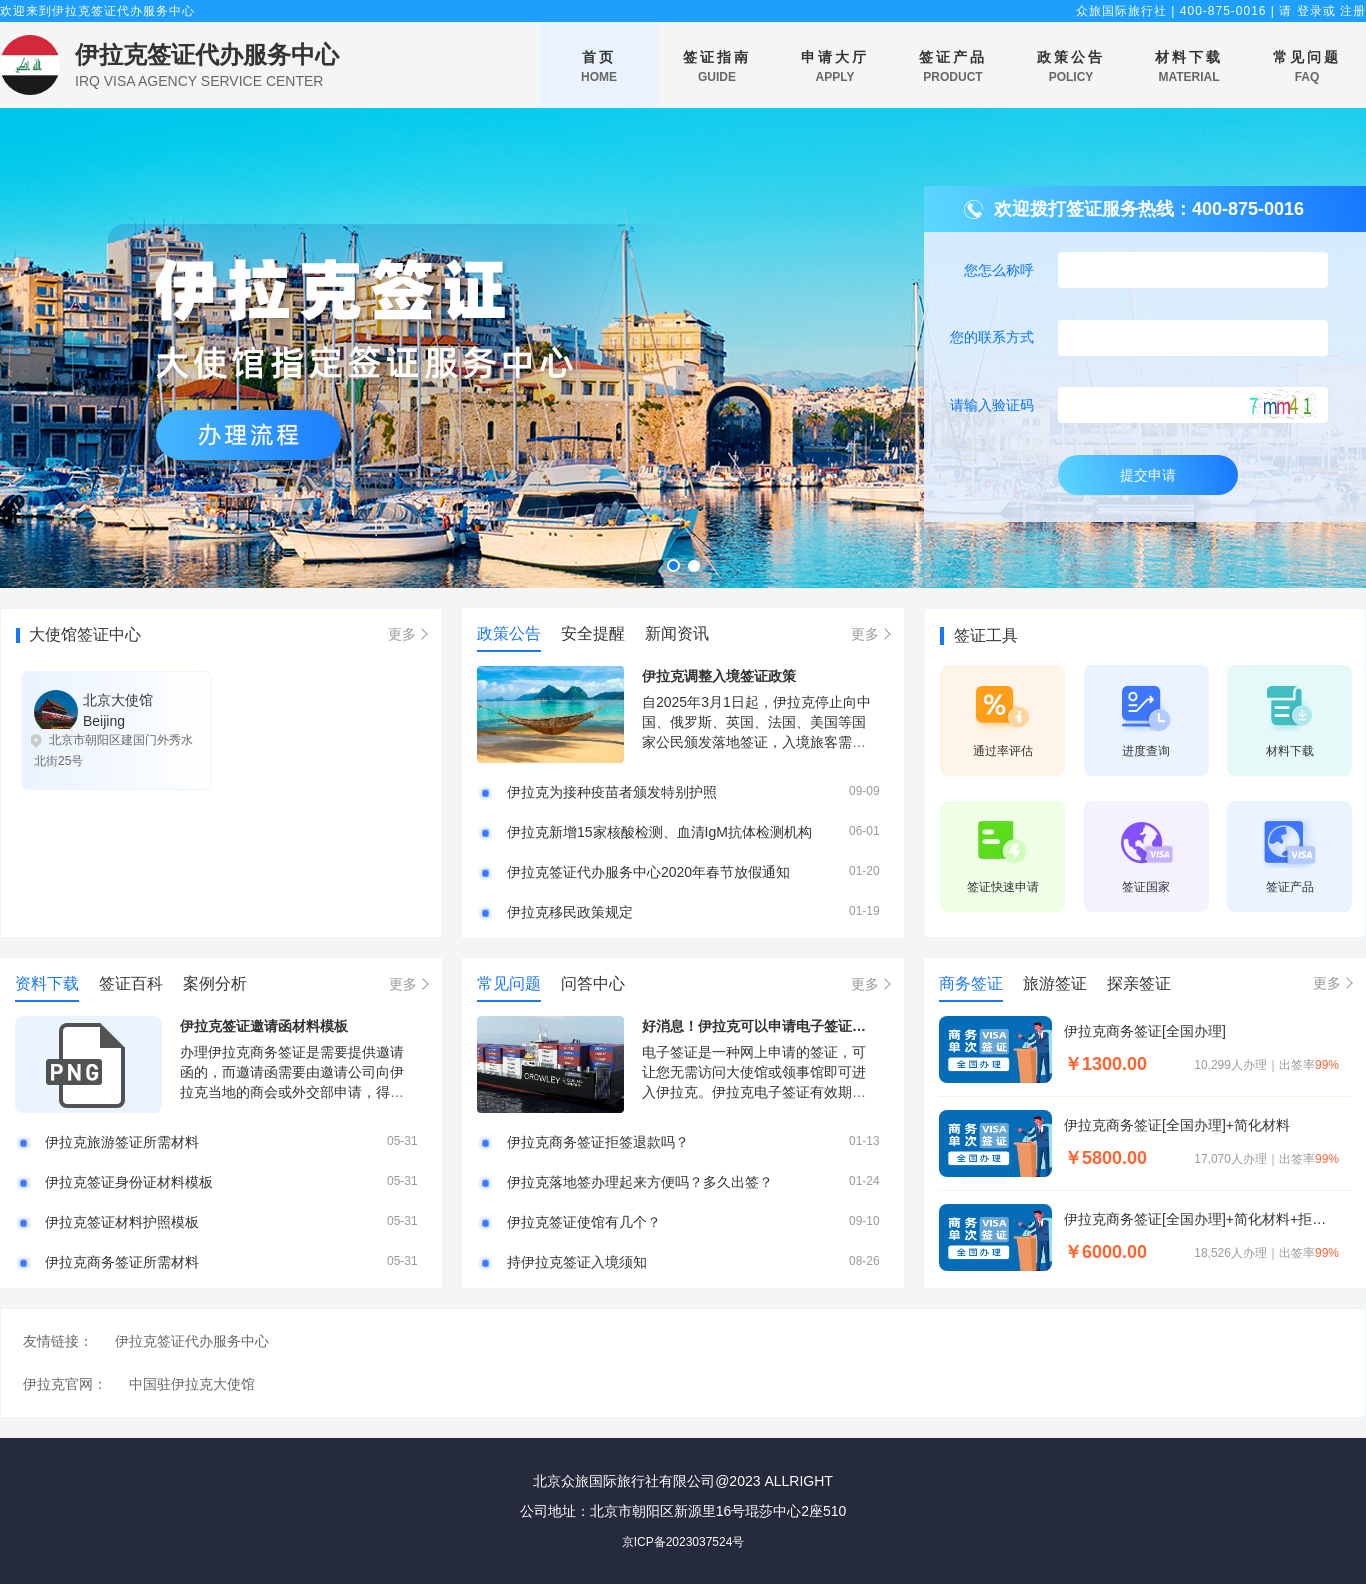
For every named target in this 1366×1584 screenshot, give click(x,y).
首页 (599, 67)
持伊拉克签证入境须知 (577, 1262)
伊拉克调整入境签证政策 (719, 676)
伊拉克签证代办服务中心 (207, 54)
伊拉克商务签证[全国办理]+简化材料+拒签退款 (1201, 1219)
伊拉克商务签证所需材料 (122, 1262)
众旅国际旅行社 (1121, 11)
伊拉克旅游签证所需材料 (122, 1142)
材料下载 (1189, 67)
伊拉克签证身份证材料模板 (129, 1182)
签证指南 (717, 67)
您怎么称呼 (999, 270)
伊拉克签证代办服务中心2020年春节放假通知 (648, 872)
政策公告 (1071, 67)
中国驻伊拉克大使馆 (192, 1384)
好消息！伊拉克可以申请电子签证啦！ (761, 1026)
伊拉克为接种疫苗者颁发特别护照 (612, 792)
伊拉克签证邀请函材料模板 (264, 1026)
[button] (673, 565)
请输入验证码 (992, 405)
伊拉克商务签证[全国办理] (1145, 1031)
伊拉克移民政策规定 (570, 912)
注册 (1353, 11)
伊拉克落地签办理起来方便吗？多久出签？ (640, 1182)
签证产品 (953, 67)
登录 (1310, 11)
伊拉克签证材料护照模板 (122, 1222)
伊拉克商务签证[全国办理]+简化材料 (1177, 1125)
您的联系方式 (992, 337)
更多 (402, 634)
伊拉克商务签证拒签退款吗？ (598, 1142)
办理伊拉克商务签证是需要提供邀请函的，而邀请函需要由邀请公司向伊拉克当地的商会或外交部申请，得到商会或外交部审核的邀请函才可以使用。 (292, 1092)
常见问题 (1307, 67)
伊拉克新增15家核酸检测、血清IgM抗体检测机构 (659, 832)
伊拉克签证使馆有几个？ (584, 1222)
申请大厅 (835, 67)
